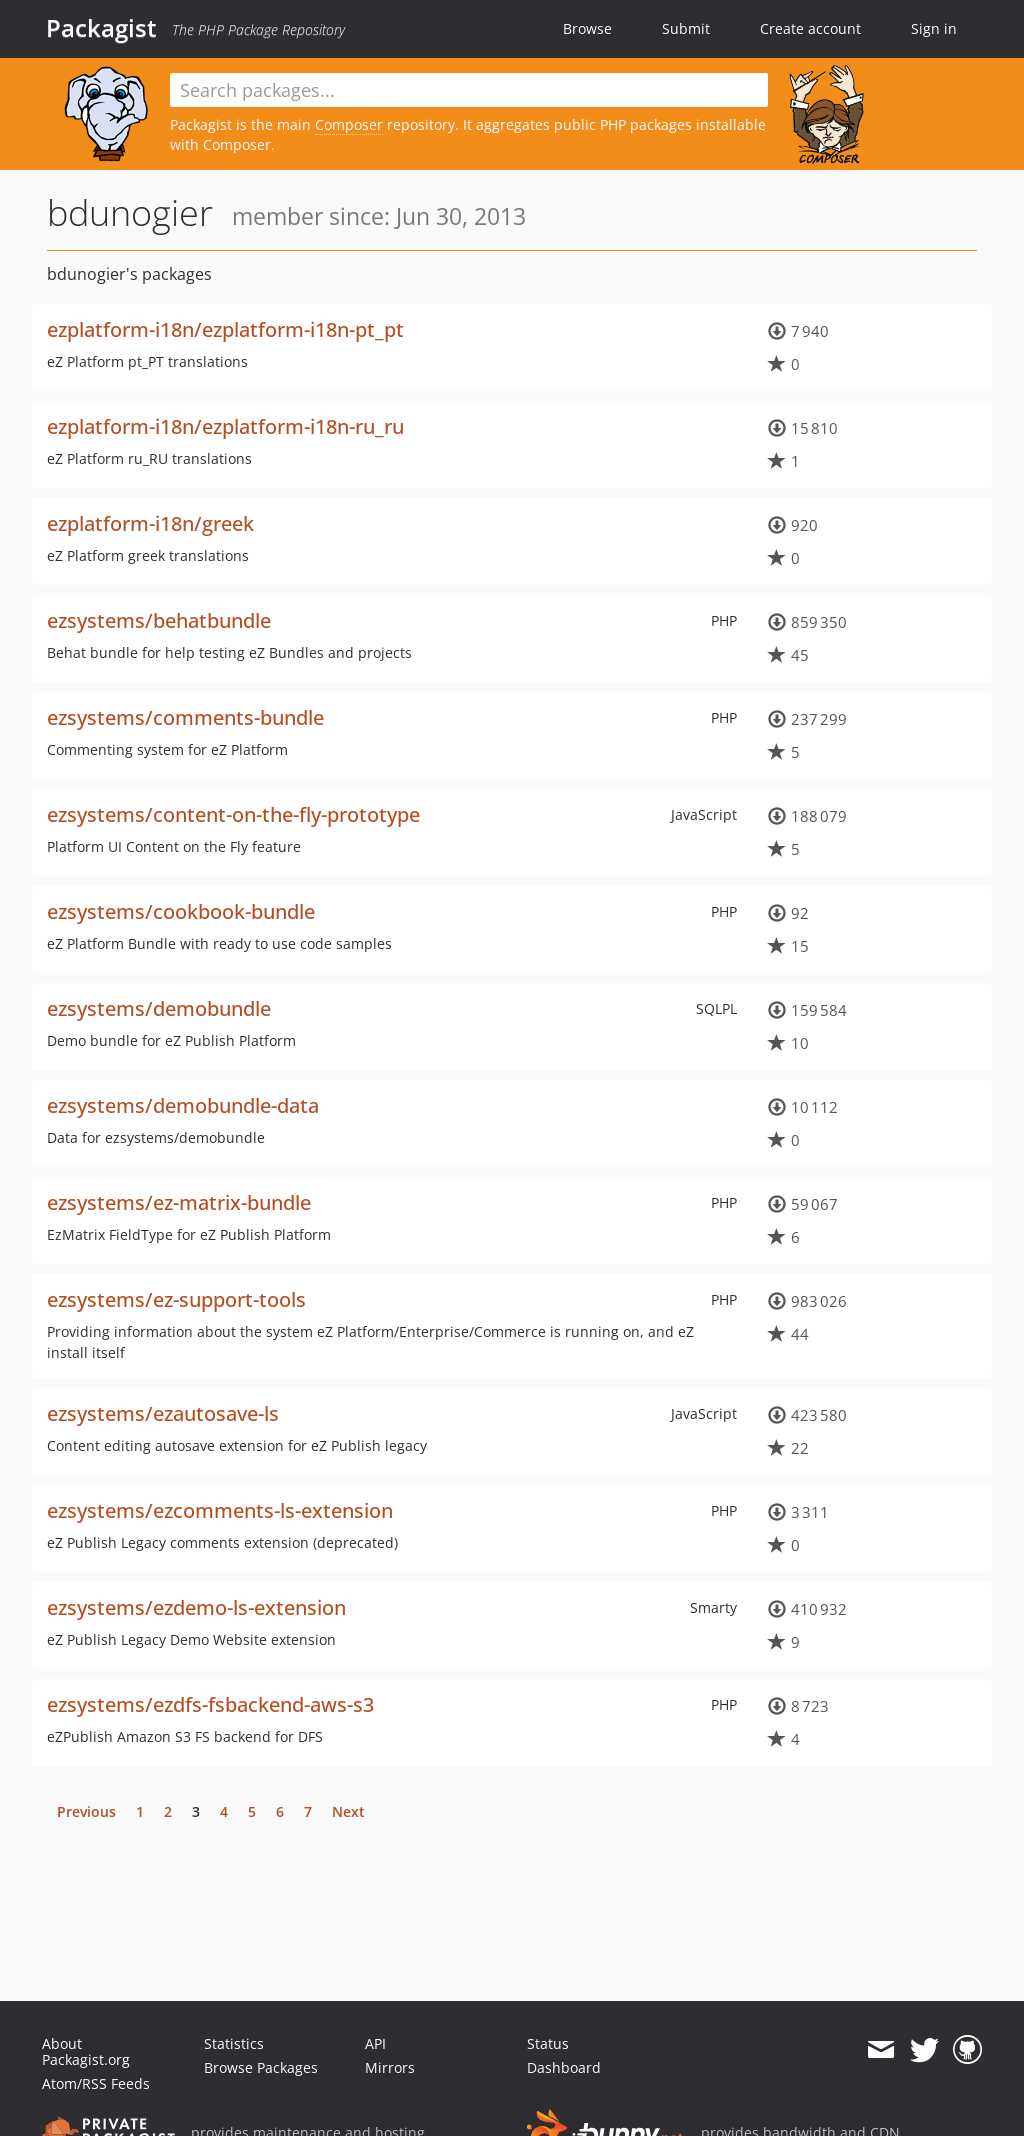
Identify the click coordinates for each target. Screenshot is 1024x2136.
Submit (686, 28)
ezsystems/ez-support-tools (176, 1299)
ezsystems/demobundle (159, 1008)
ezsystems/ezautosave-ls (163, 1413)
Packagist (101, 28)
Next (348, 1811)
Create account (810, 28)
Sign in (934, 28)
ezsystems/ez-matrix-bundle (179, 1202)
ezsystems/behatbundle (159, 620)
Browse (587, 28)
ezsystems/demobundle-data (183, 1105)
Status (548, 2043)
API (375, 2043)
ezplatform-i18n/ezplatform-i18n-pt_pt (225, 329)
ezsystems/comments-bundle (185, 717)
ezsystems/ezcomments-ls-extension (220, 1510)
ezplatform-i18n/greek (150, 523)
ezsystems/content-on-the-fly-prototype (233, 814)
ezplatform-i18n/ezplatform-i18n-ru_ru (225, 426)
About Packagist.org (86, 2051)
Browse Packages (261, 2067)
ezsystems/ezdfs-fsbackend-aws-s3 (210, 1704)
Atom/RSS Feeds (96, 2083)
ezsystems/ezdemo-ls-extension (196, 1607)
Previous (86, 1811)
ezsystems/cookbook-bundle (181, 911)
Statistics (234, 2043)
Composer (349, 124)
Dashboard (564, 2067)
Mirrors (390, 2067)
